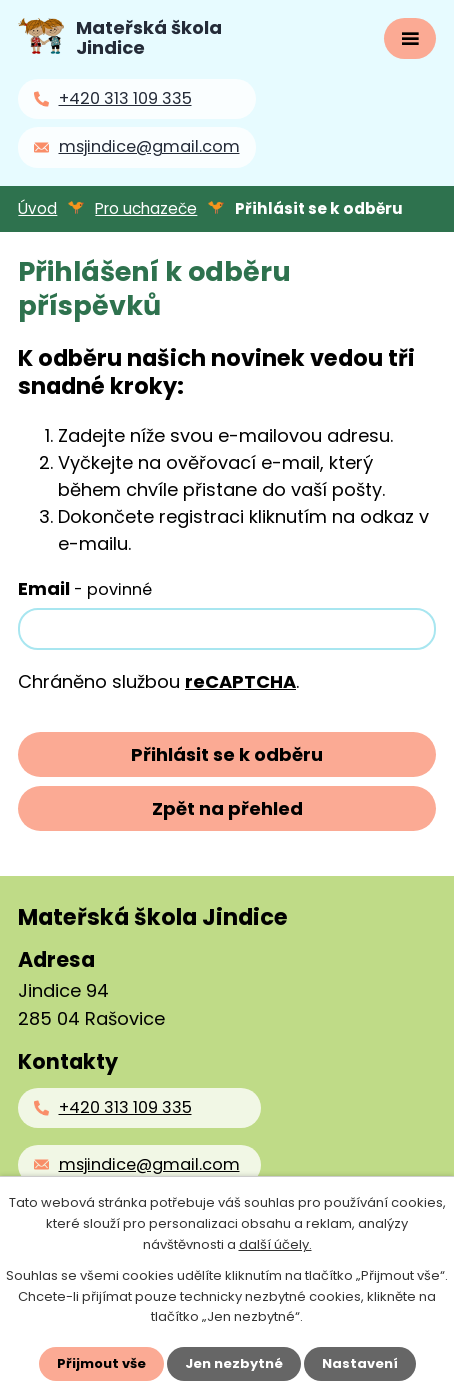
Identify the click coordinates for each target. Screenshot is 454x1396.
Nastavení (360, 1363)
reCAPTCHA (240, 681)
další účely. (275, 1244)
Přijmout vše (101, 1363)
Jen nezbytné (234, 1363)
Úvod (37, 208)
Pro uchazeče (146, 208)
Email (85, 588)
